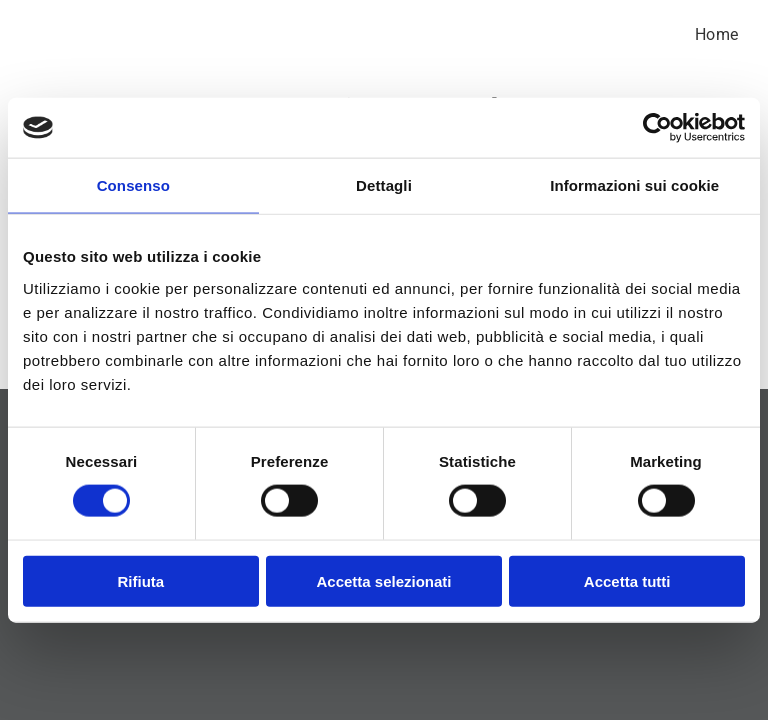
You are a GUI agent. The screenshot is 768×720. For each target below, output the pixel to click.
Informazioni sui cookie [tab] (634, 185)
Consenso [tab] (133, 185)
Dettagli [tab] (384, 185)
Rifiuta (140, 580)
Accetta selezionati (383, 580)
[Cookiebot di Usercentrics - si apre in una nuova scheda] (657, 128)
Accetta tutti (627, 580)
